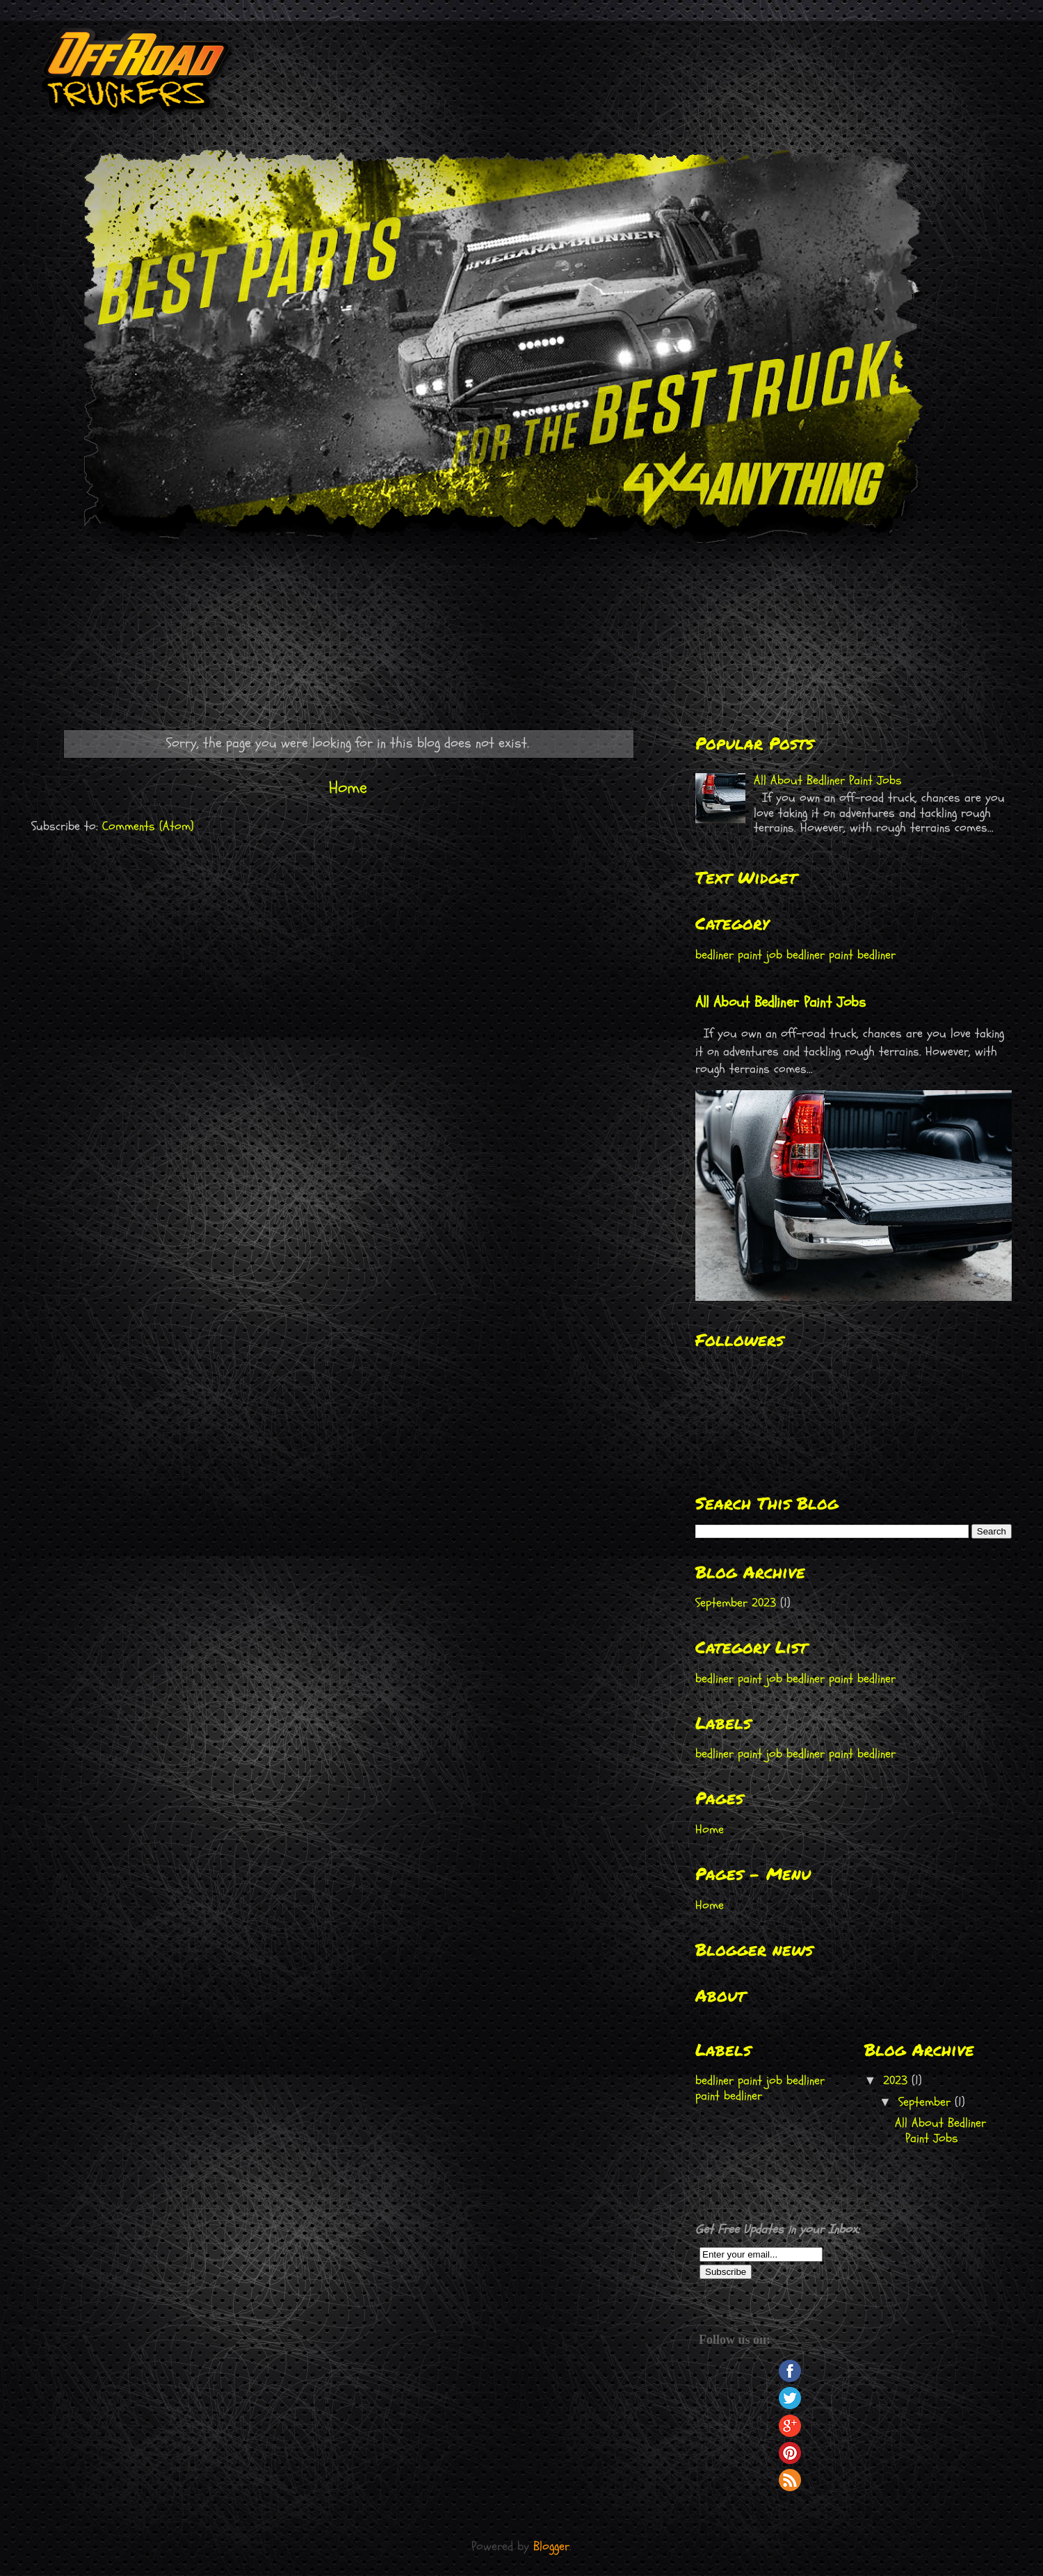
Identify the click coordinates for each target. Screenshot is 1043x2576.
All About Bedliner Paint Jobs (828, 780)
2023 (897, 2080)
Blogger (551, 2546)
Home (348, 788)
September (926, 2102)
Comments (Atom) (148, 826)
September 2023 (735, 1603)
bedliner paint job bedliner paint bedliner (795, 955)
